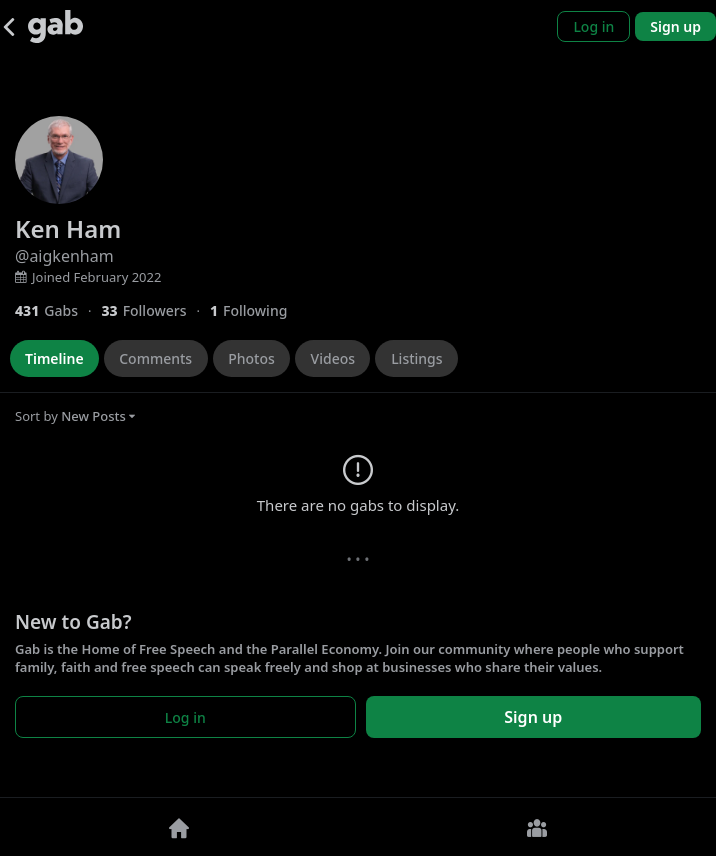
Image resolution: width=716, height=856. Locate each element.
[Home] (179, 827)
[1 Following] (256, 310)
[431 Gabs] (58, 310)
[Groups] (537, 827)
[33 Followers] (155, 310)
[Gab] (55, 26)
